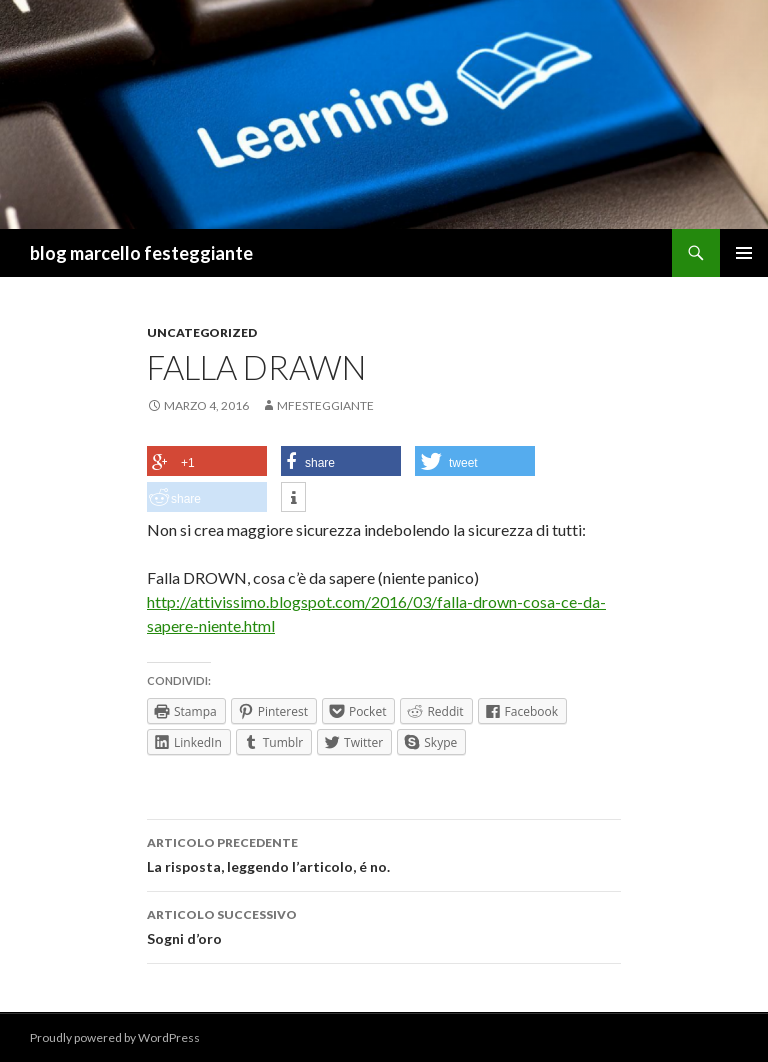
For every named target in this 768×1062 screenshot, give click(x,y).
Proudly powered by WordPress (115, 1037)
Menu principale (744, 253)
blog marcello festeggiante (141, 253)
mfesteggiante (325, 405)
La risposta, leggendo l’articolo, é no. (384, 853)
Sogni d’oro (384, 925)
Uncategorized (202, 332)
